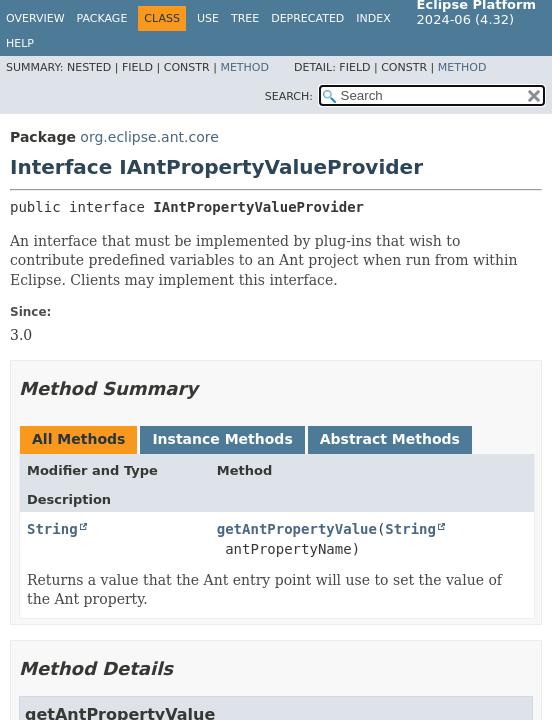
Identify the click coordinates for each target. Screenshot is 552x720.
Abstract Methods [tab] (390, 439)
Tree (245, 18)
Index (373, 18)
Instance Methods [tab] (222, 439)
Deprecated (307, 18)
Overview (35, 18)
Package (102, 18)
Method (244, 67)
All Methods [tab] (78, 439)
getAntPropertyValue (297, 529)
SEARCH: (289, 96)
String (52, 529)
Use (208, 18)
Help (20, 43)
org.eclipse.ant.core (149, 137)
